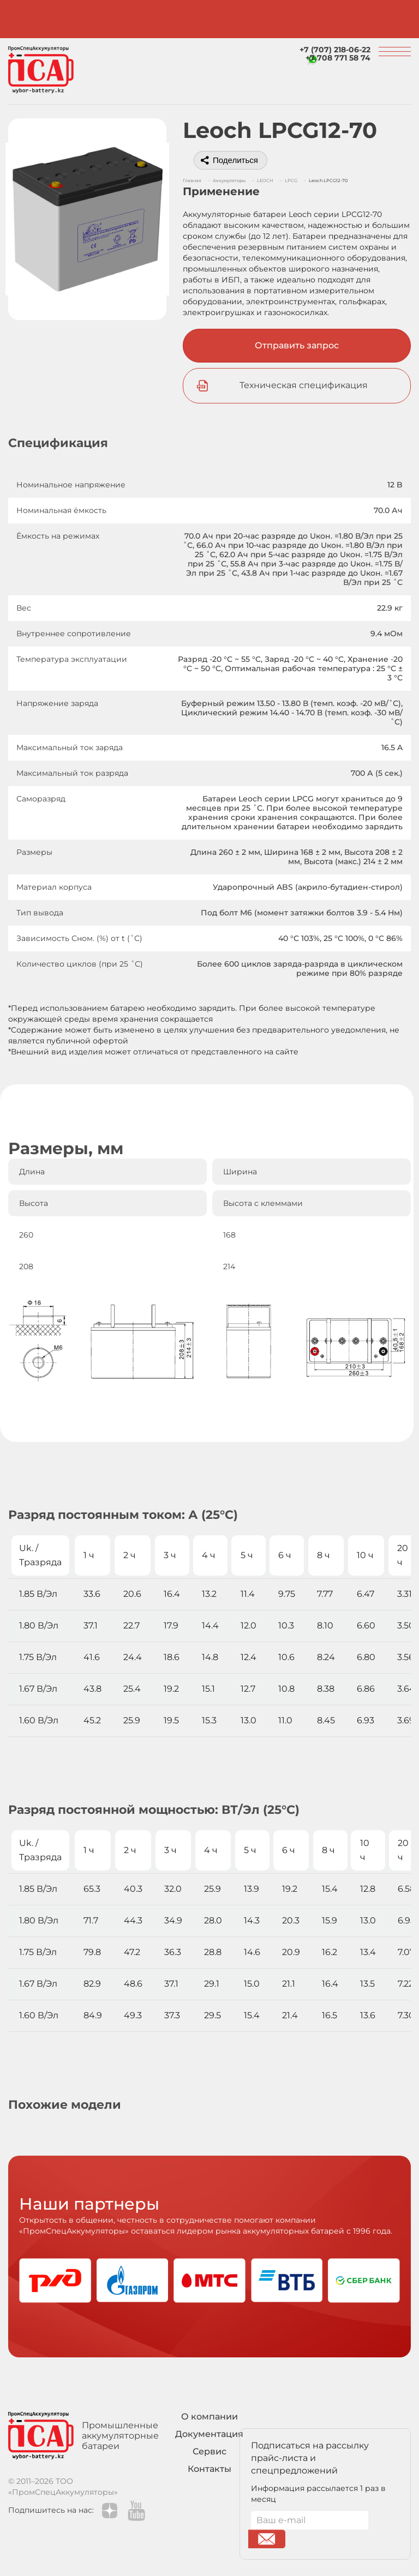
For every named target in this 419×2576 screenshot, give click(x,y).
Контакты (209, 2469)
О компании (209, 2416)
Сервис (209, 2451)
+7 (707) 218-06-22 (335, 50)
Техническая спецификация (304, 385)
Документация (209, 2434)
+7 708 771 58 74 (338, 58)
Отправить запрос (297, 345)
